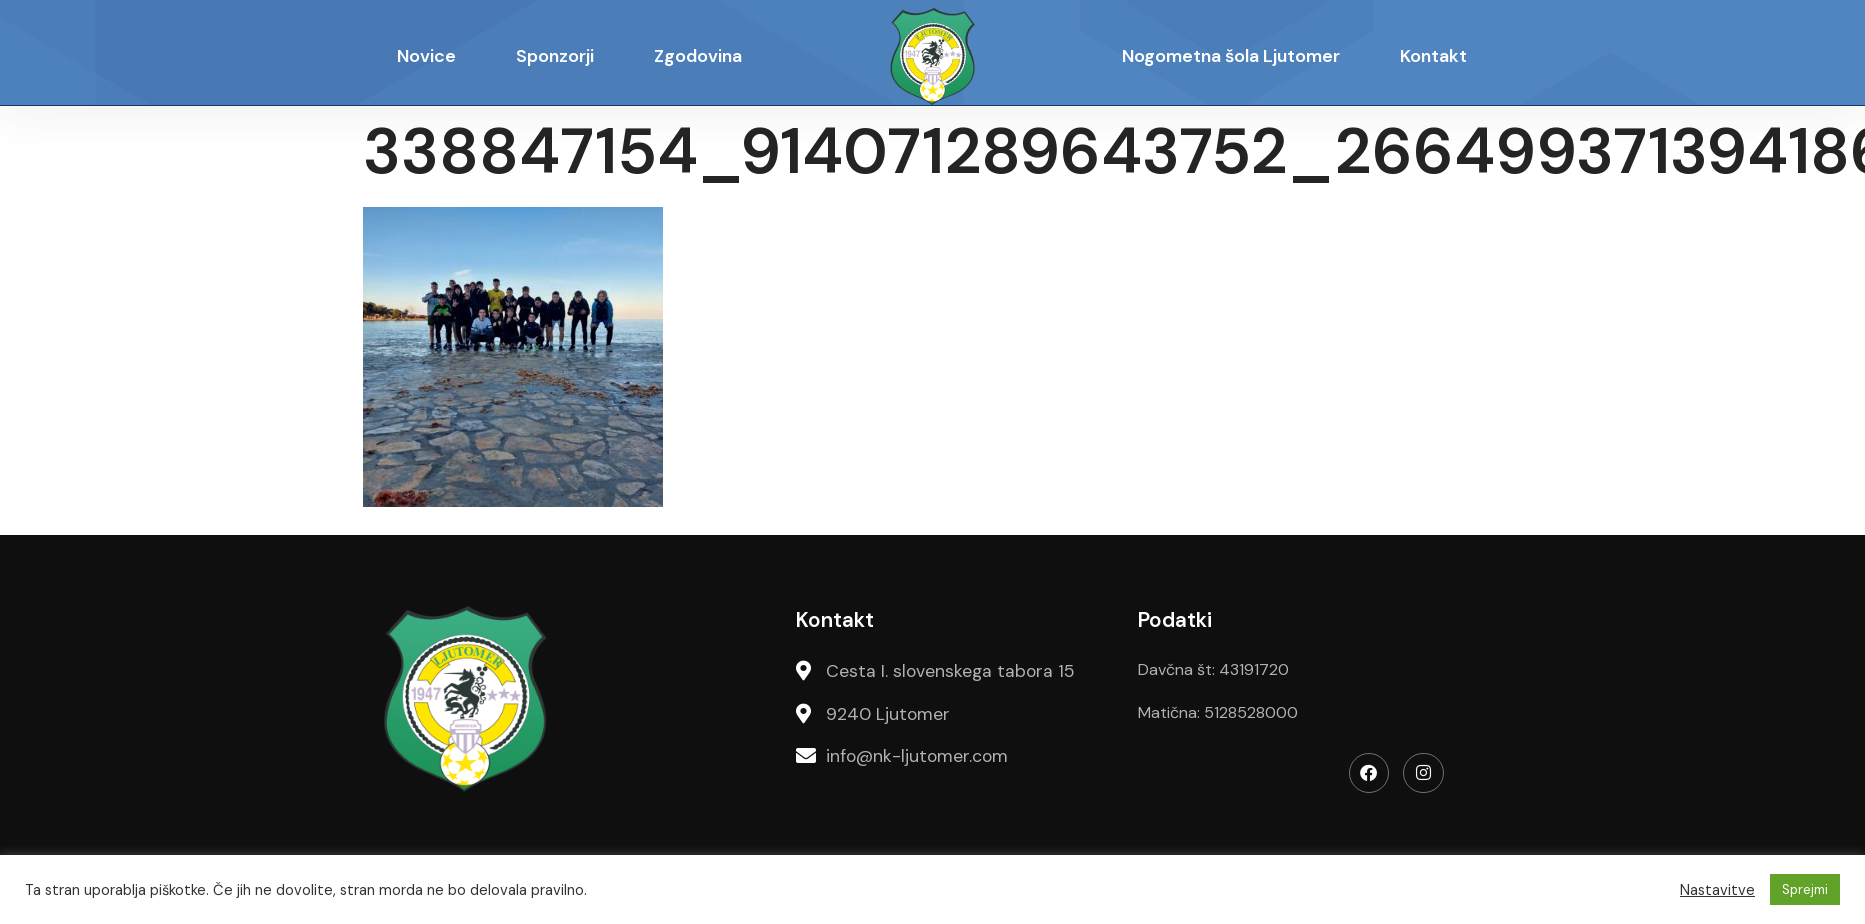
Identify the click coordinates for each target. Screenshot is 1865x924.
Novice (426, 56)
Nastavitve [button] (1717, 890)
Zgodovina (698, 56)
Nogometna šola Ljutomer (1231, 56)
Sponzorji (555, 56)
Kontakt (1433, 56)
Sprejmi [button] (1805, 889)
